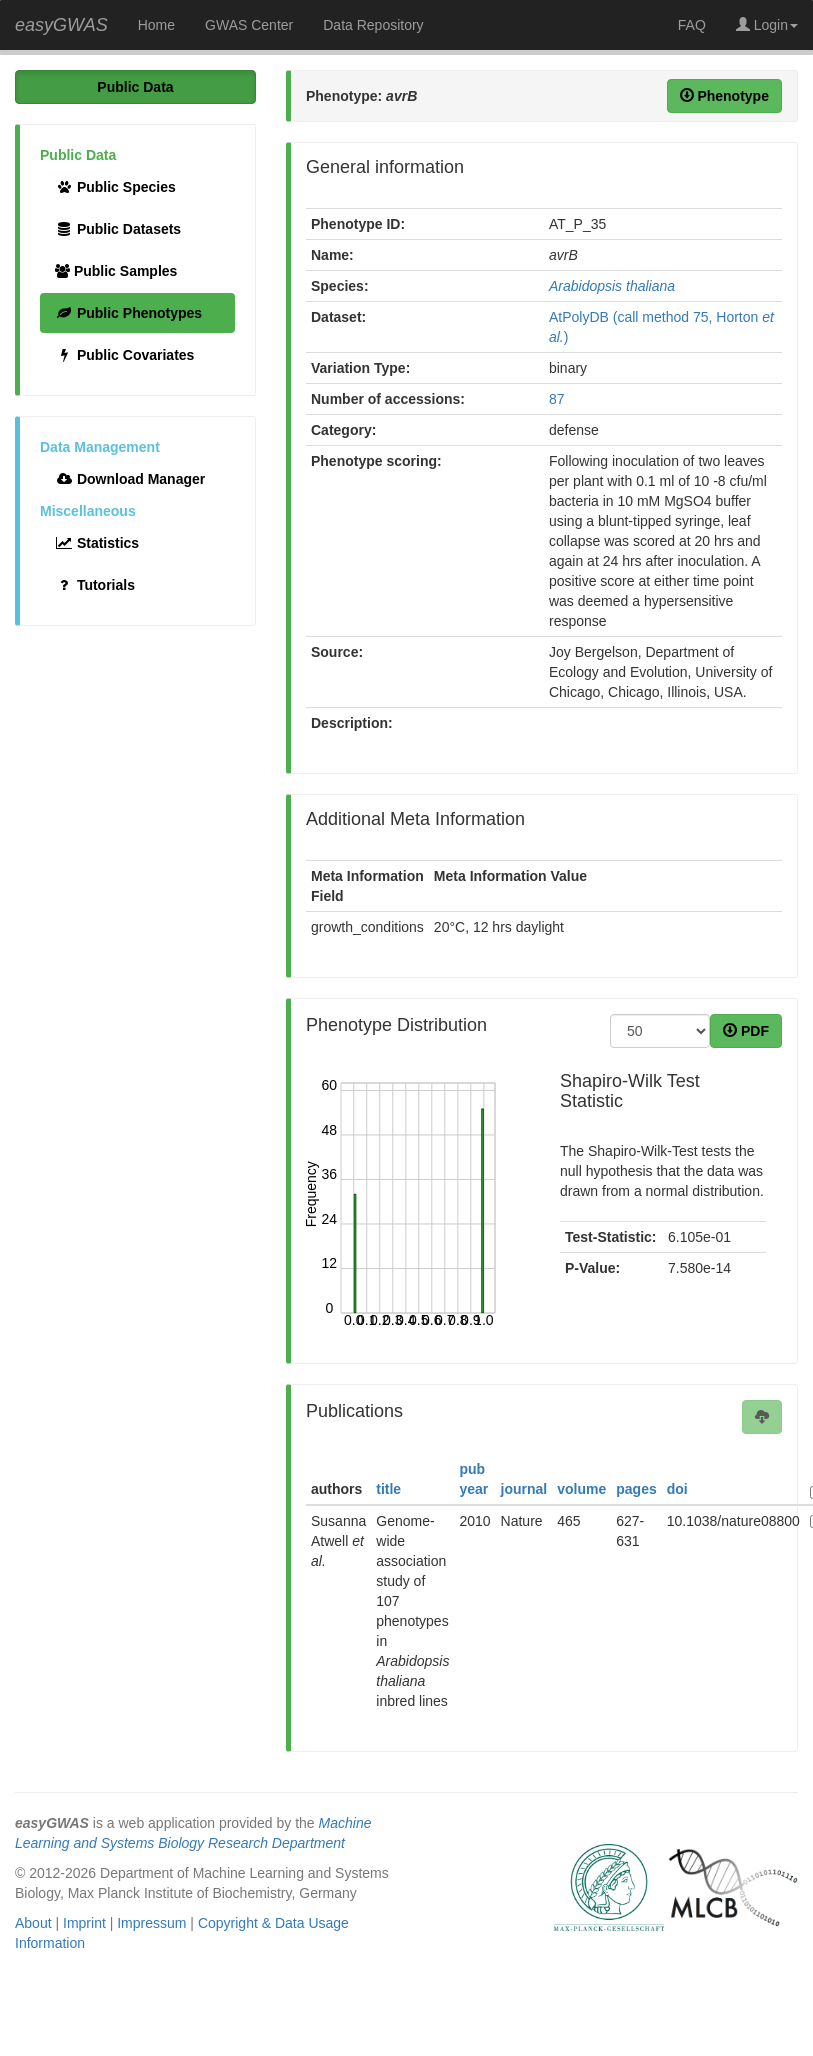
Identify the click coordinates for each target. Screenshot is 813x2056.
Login (767, 25)
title (388, 1489)
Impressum (151, 1923)
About (33, 1923)
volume (581, 1489)
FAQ (692, 25)
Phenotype (724, 96)
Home (156, 25)
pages (636, 1489)
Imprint (84, 1923)
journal (524, 1489)
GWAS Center (249, 25)
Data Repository (373, 25)
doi (677, 1489)
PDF (746, 1031)
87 (557, 399)
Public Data (135, 87)
